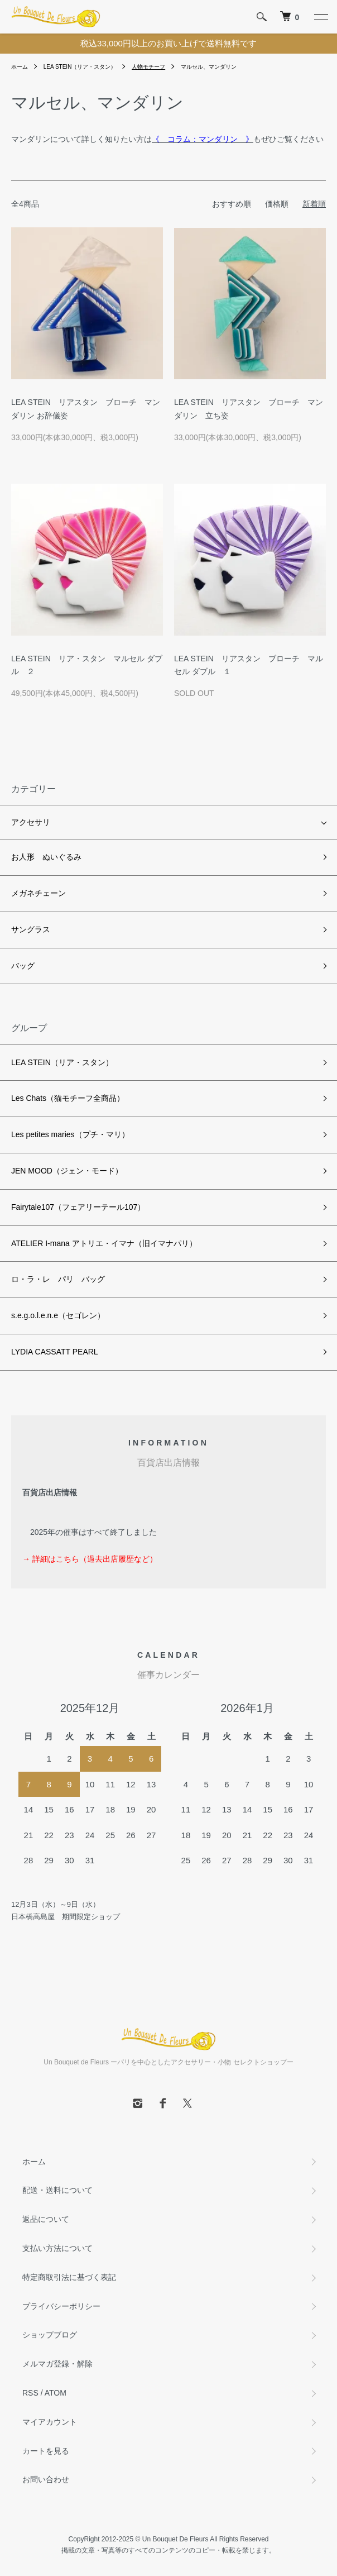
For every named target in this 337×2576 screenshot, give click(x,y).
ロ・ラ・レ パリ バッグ (58, 1279)
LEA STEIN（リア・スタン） (80, 67)
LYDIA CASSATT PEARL (54, 1351)
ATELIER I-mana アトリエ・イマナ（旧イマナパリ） (104, 1243)
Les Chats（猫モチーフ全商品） (67, 1098)
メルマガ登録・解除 (57, 2363)
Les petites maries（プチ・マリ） (70, 1134)
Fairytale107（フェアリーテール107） (78, 1207)
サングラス (30, 929)
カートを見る (45, 2450)
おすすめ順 (231, 203)
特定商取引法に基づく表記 (69, 2277)
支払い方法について (57, 2248)
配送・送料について (57, 2190)
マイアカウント (49, 2421)
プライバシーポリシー (61, 2306)
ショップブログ (49, 2334)
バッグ (23, 965)
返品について (45, 2219)
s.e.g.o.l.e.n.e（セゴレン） (58, 1315)
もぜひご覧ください (238, 139)
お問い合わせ (45, 2479)
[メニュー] (320, 17)
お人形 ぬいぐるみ (46, 856)
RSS (30, 2392)
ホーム (19, 67)
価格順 (276, 203)
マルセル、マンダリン (209, 67)
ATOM (55, 2392)
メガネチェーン (38, 893)
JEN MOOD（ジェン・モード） (67, 1170)
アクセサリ (30, 822)
